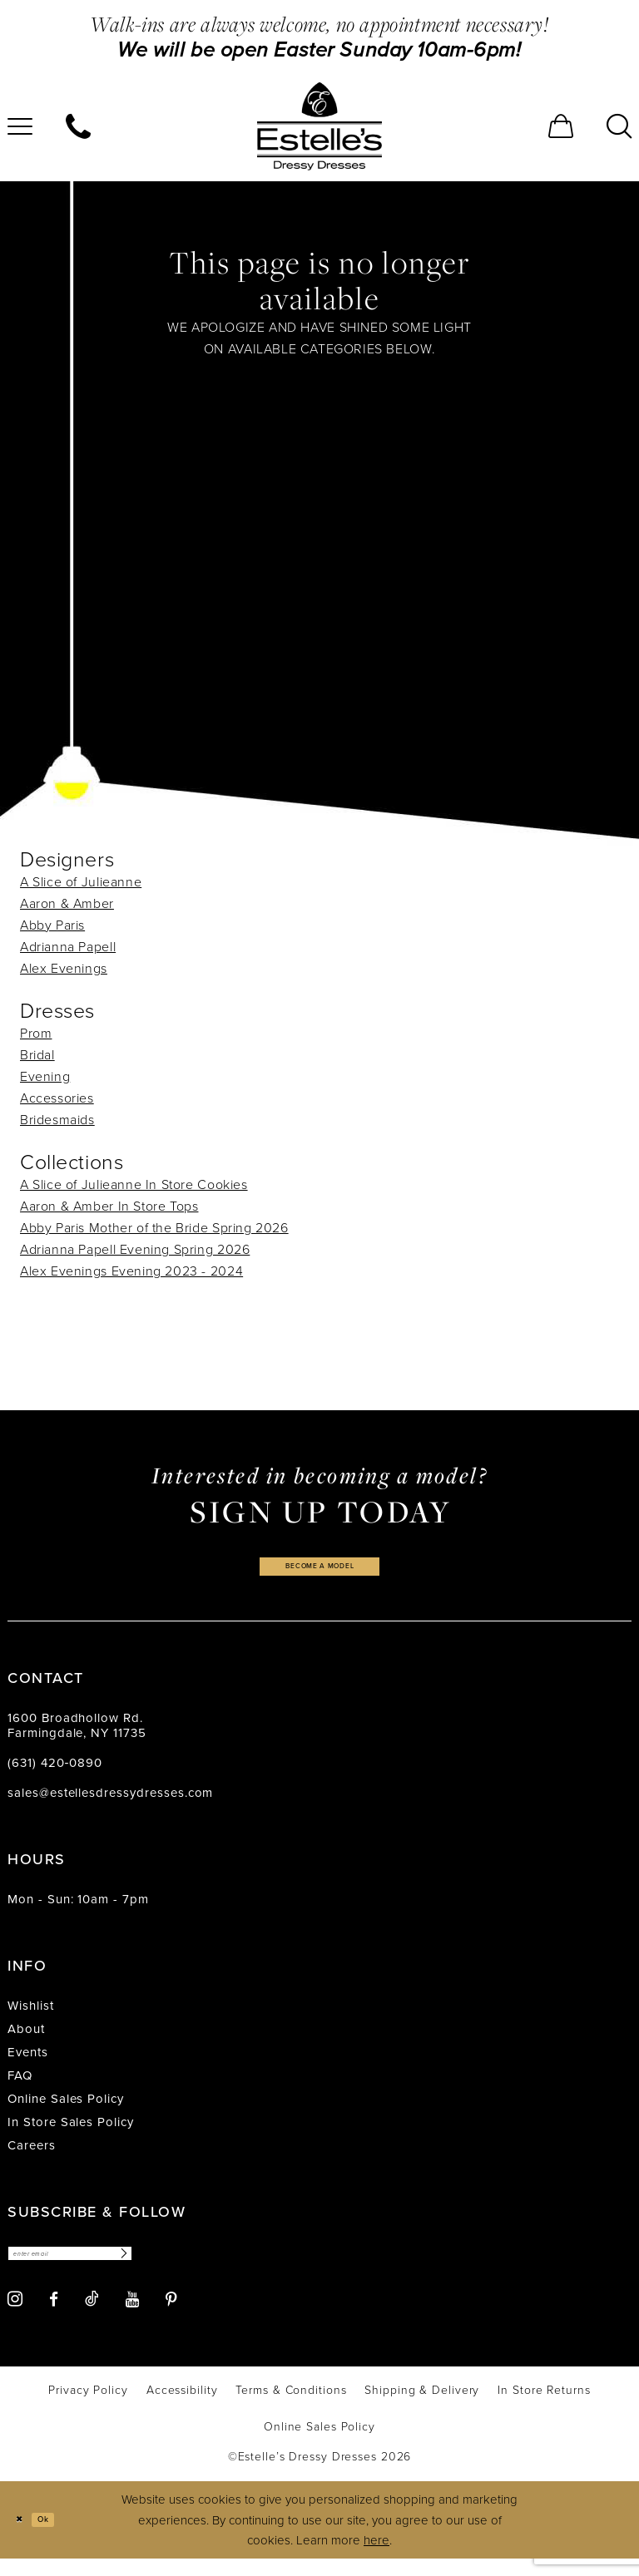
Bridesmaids (57, 1119)
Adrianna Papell (68, 946)
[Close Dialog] (24, 2537)
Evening (45, 1076)
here (376, 2557)
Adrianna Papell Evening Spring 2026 (135, 1249)
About (26, 2039)
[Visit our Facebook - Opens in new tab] (53, 2316)
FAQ (19, 2085)
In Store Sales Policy (70, 2132)
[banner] (319, 126)
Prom (36, 1033)
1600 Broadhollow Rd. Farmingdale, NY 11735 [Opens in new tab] (76, 1735)
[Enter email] (105, 2267)
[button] (561, 126)
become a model (319, 1571)
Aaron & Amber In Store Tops (109, 1206)
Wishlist (30, 2015)
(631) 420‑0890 (54, 1773)
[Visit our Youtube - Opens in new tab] (132, 2316)
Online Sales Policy (65, 2109)
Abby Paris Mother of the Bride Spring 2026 (154, 1227)
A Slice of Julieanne (80, 881)
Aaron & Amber (67, 903)
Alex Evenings (63, 968)
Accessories (57, 1098)
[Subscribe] (189, 2267)
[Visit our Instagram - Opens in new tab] (14, 2316)
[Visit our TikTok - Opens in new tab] (92, 2315)
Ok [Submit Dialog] (61, 2536)
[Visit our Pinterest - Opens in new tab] (171, 2316)
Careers (31, 2155)
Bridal (37, 1054)
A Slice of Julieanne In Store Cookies (134, 1184)
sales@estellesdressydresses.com (110, 1803)
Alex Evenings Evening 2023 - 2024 (131, 1271)
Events (27, 2062)
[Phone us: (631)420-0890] (78, 126)
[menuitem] (78, 126)
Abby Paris (52, 925)
